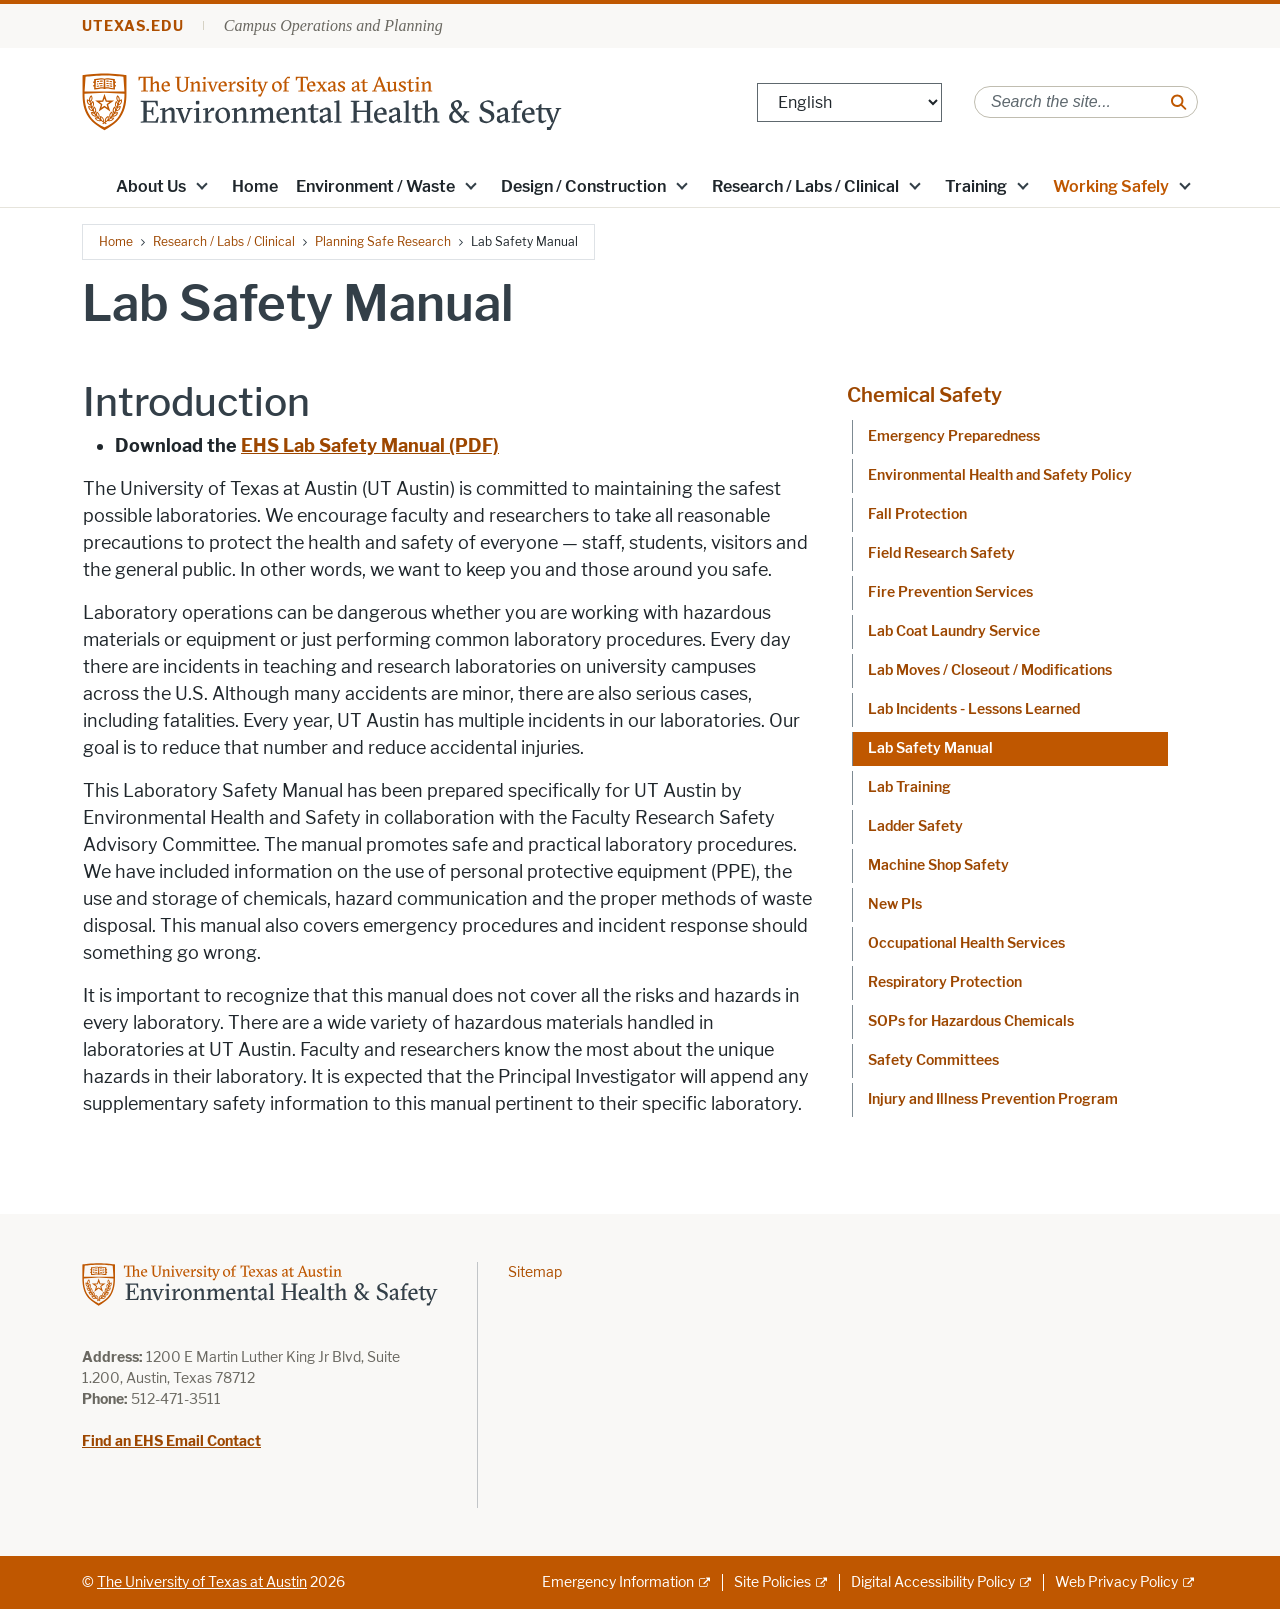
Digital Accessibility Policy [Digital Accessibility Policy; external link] (933, 1582)
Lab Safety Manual (930, 748)
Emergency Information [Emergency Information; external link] (618, 1582)
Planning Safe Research (383, 241)
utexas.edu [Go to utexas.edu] (133, 26)
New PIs (895, 904)
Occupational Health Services (966, 943)
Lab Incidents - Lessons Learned (974, 709)
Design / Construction (583, 186)
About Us (151, 186)
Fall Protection (917, 514)
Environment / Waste (375, 186)
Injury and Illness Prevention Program (993, 1099)
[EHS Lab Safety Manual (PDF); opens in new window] (370, 446)
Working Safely (1111, 186)
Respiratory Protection (945, 982)
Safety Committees (933, 1060)
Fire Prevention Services (950, 592)
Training (976, 186)
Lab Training (909, 787)
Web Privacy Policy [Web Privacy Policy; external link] (1116, 1582)
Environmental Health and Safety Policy (1000, 475)
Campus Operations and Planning (333, 25)
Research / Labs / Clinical (805, 186)
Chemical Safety (924, 395)
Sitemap (535, 1272)
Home (255, 186)
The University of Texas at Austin (202, 1582)
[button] (202, 185)
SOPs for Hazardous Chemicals (971, 1021)
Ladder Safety (915, 826)
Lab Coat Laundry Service (954, 631)
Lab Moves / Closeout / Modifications (990, 670)
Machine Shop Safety (938, 865)
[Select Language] (849, 102)
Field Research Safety (941, 553)
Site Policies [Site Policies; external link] (772, 1582)
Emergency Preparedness (954, 436)
